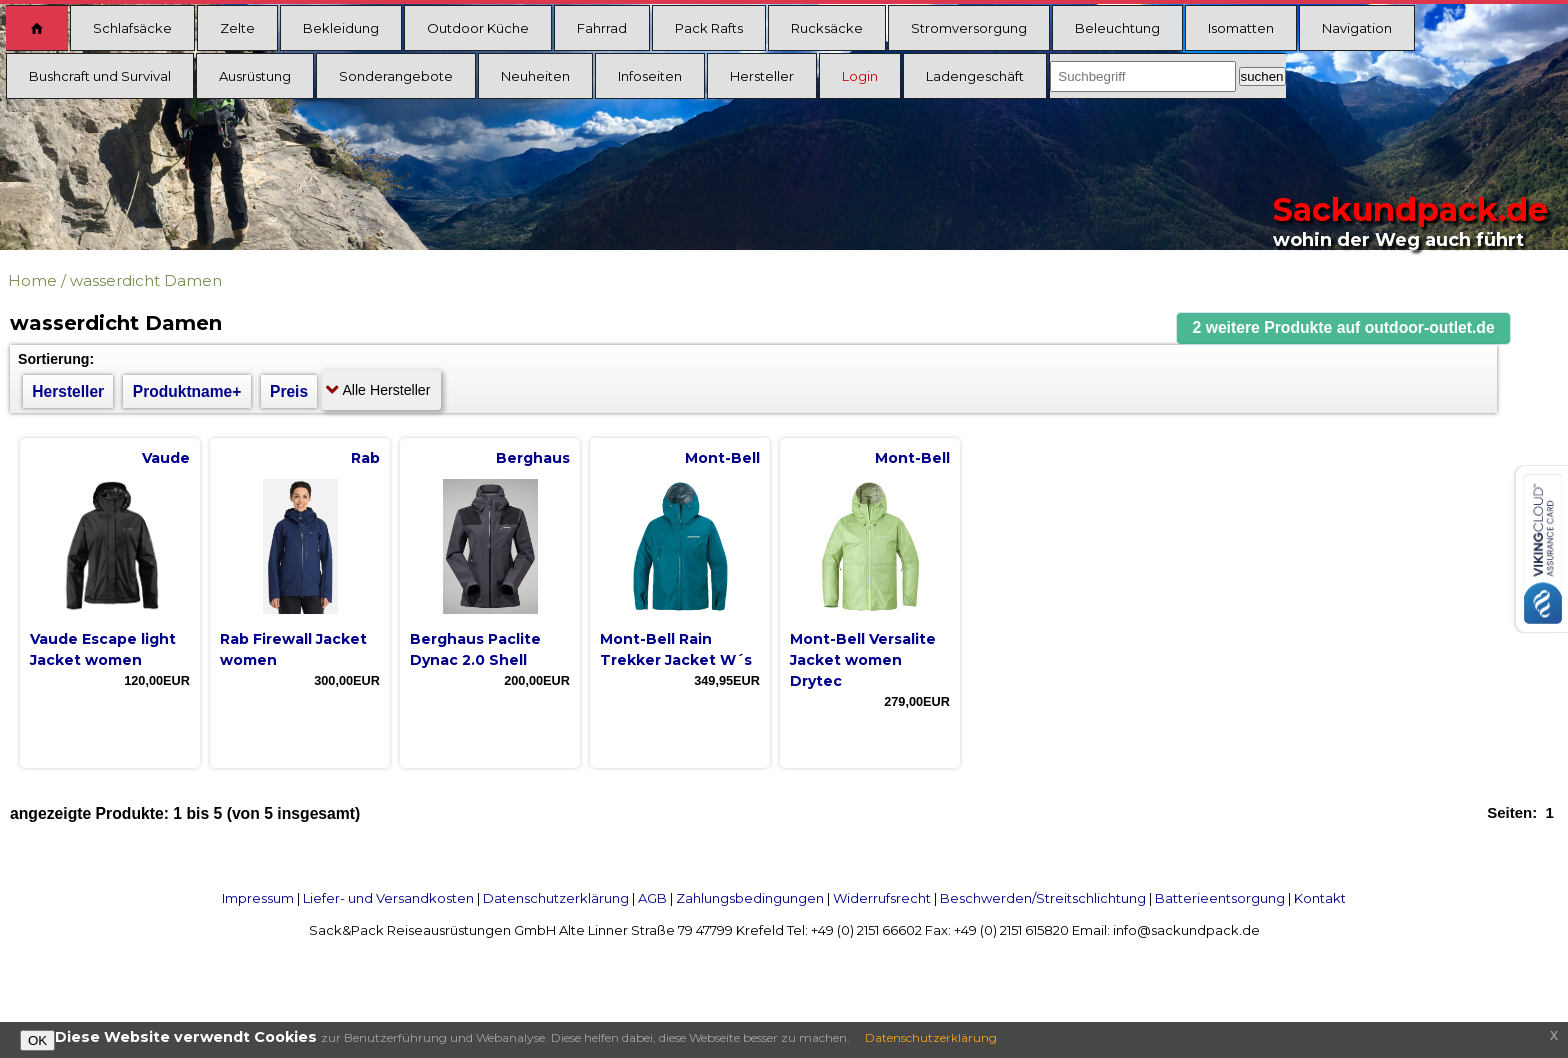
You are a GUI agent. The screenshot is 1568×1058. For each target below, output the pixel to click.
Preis (289, 391)
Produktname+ (187, 391)
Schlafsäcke (132, 28)
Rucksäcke (827, 28)
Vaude (166, 458)
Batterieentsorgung (1220, 898)
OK (37, 1040)
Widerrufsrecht (882, 898)
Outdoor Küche (478, 28)
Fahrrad (602, 28)
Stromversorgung (969, 28)
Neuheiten (535, 76)
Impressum (258, 898)
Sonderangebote (396, 76)
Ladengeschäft (975, 76)
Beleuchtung (1117, 28)
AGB (652, 898)
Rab (365, 458)
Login (860, 76)
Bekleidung (341, 28)
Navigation (1357, 28)
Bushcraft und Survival (100, 76)
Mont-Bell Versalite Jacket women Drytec (863, 660)
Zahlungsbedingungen (750, 898)
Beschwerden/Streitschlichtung (1043, 898)
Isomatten (1241, 28)
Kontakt (1320, 898)
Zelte (237, 28)
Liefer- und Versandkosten (388, 898)
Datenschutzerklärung (556, 898)
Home (32, 280)
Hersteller (762, 76)
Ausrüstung (255, 76)
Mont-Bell (722, 458)
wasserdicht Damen (146, 280)
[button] (1344, 328)
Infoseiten (650, 76)
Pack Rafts (709, 28)
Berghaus (533, 458)
